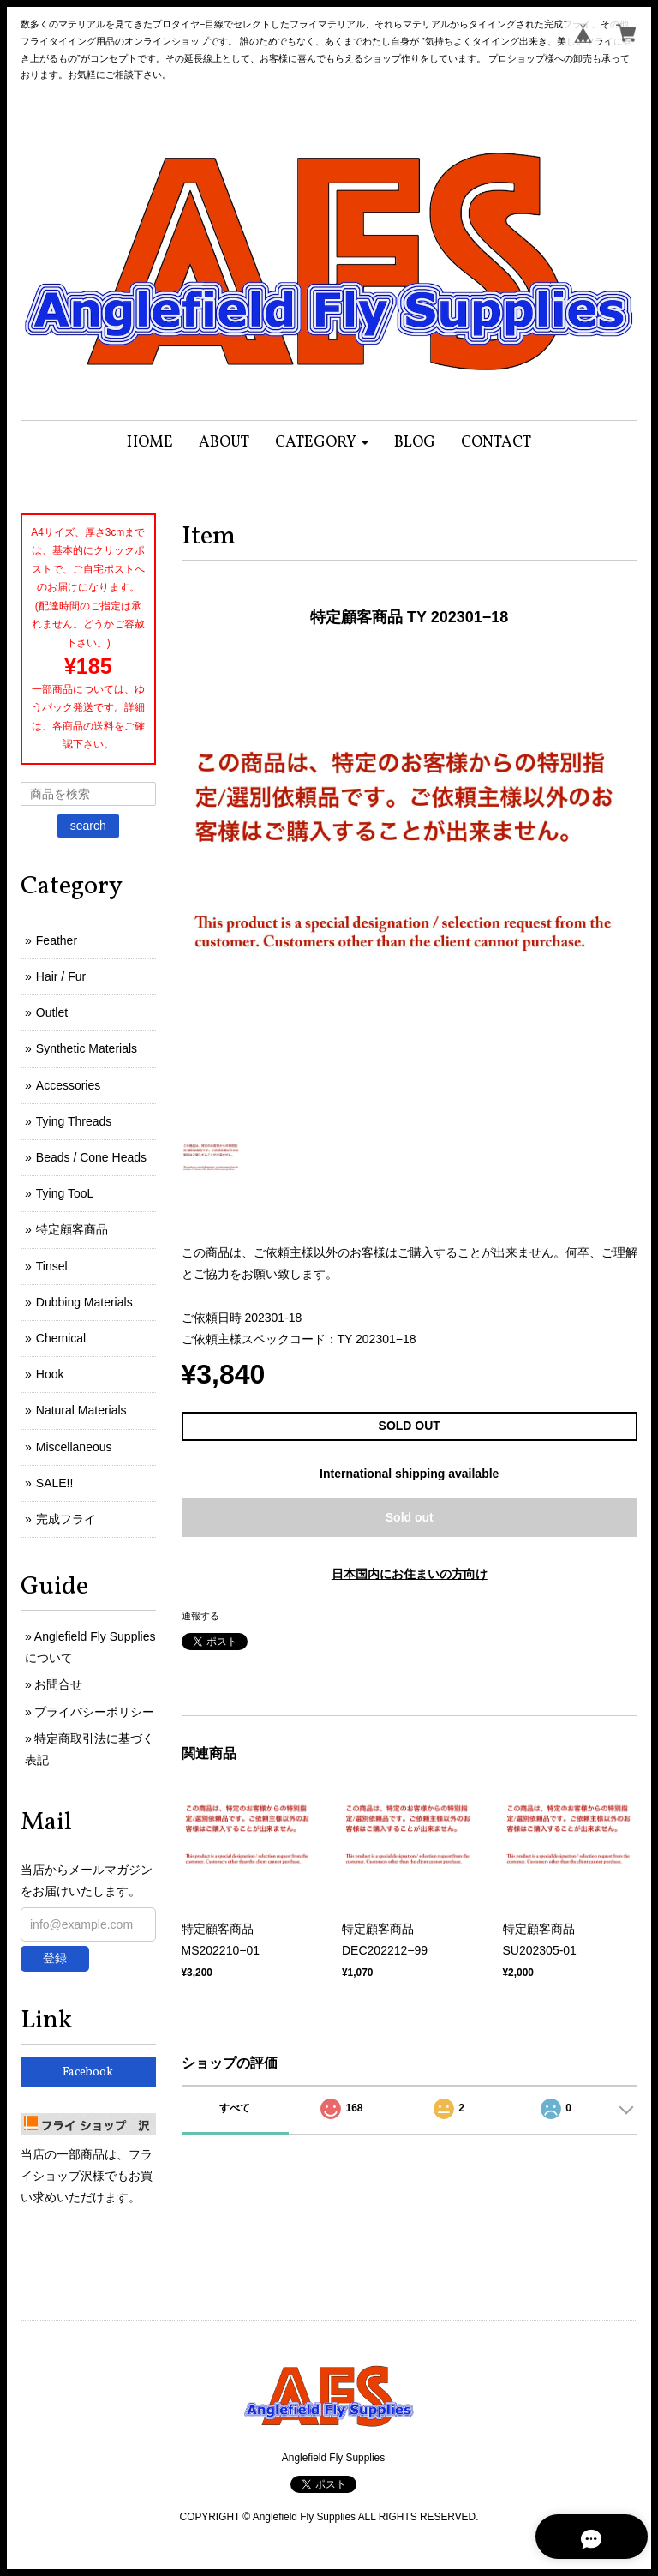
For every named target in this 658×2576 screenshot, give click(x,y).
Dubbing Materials (84, 1302)
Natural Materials (81, 1410)
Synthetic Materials (86, 1048)
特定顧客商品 (72, 1229)
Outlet (52, 1012)
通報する (200, 1616)
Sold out (410, 1517)
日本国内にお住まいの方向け (410, 1574)
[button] (321, 443)
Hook (50, 1374)
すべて (234, 2108)
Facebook (88, 2072)
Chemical (61, 1338)
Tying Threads (73, 1121)
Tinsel (52, 1266)
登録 (55, 1958)
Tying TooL (64, 1193)
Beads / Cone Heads (91, 1157)
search (88, 825)
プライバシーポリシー (94, 1712)
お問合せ (58, 1684)
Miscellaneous (74, 1447)
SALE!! (55, 1483)
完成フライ (66, 1519)
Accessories (68, 1085)
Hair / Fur (61, 976)
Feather (56, 940)
